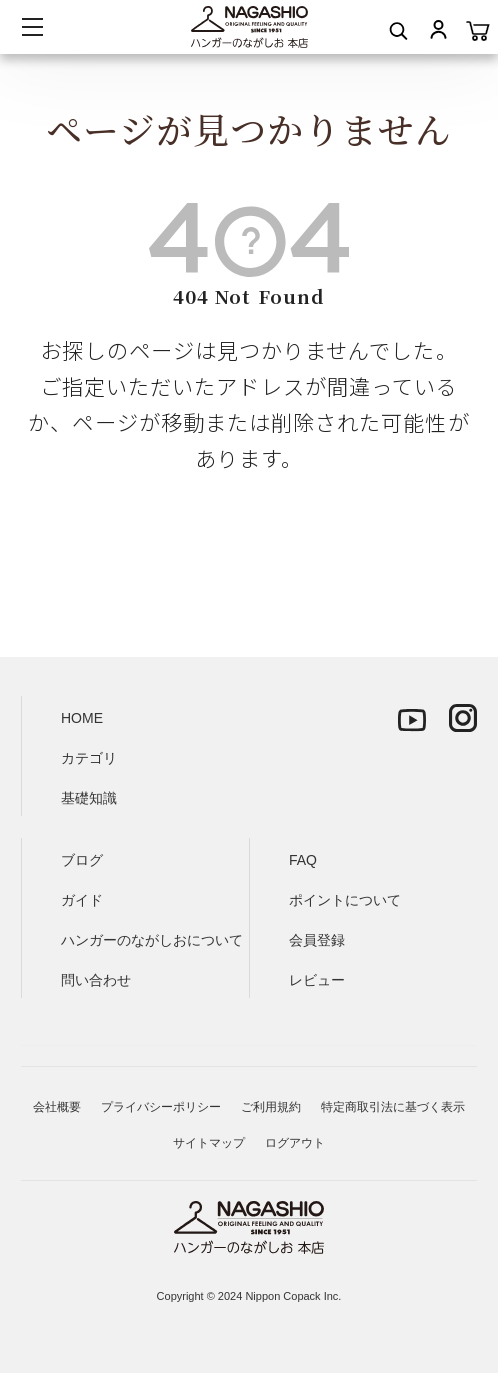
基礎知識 (89, 798)
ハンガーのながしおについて (152, 940)
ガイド (82, 900)
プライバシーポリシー (161, 1107)
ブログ (82, 860)
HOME (82, 718)
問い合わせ (96, 980)
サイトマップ (209, 1143)
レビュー (317, 980)
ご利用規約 (271, 1107)
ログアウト (295, 1143)
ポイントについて (345, 900)
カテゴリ (89, 758)
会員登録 (317, 940)
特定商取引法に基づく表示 (393, 1107)
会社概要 (57, 1107)
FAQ (303, 860)
